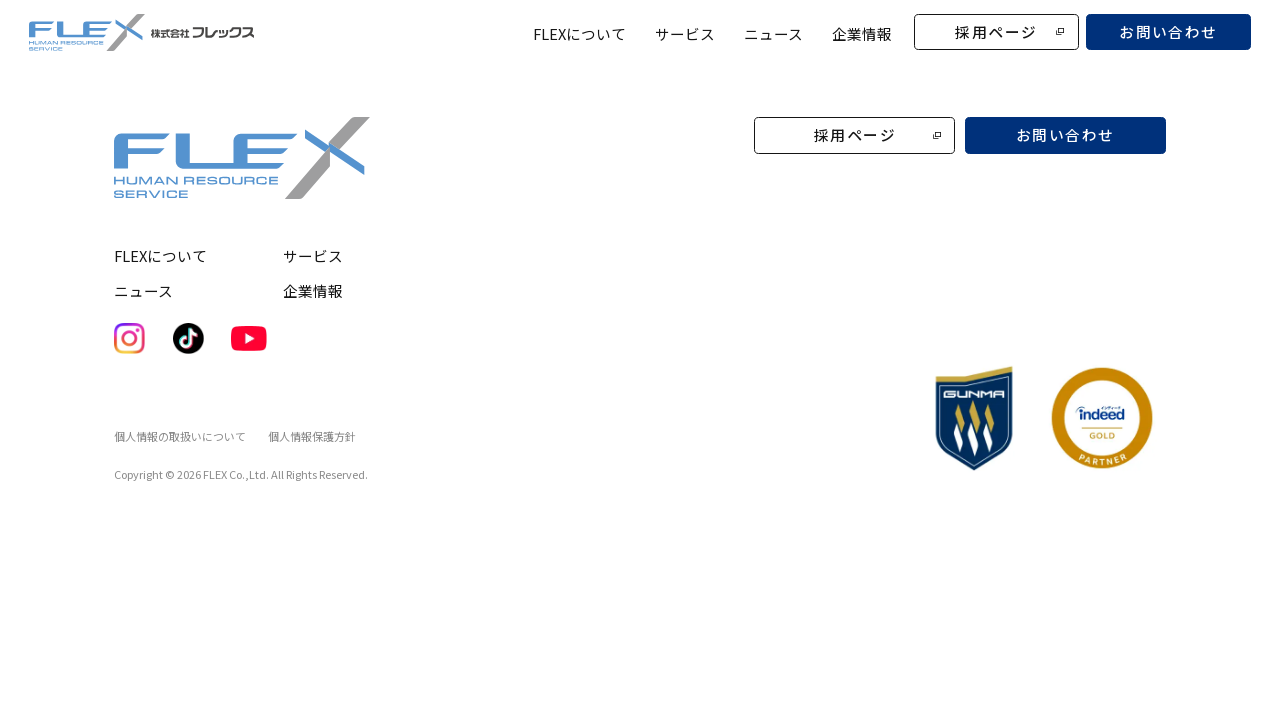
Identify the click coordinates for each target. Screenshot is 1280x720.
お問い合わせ (1168, 31)
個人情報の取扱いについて (180, 436)
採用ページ (996, 31)
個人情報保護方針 (312, 436)
